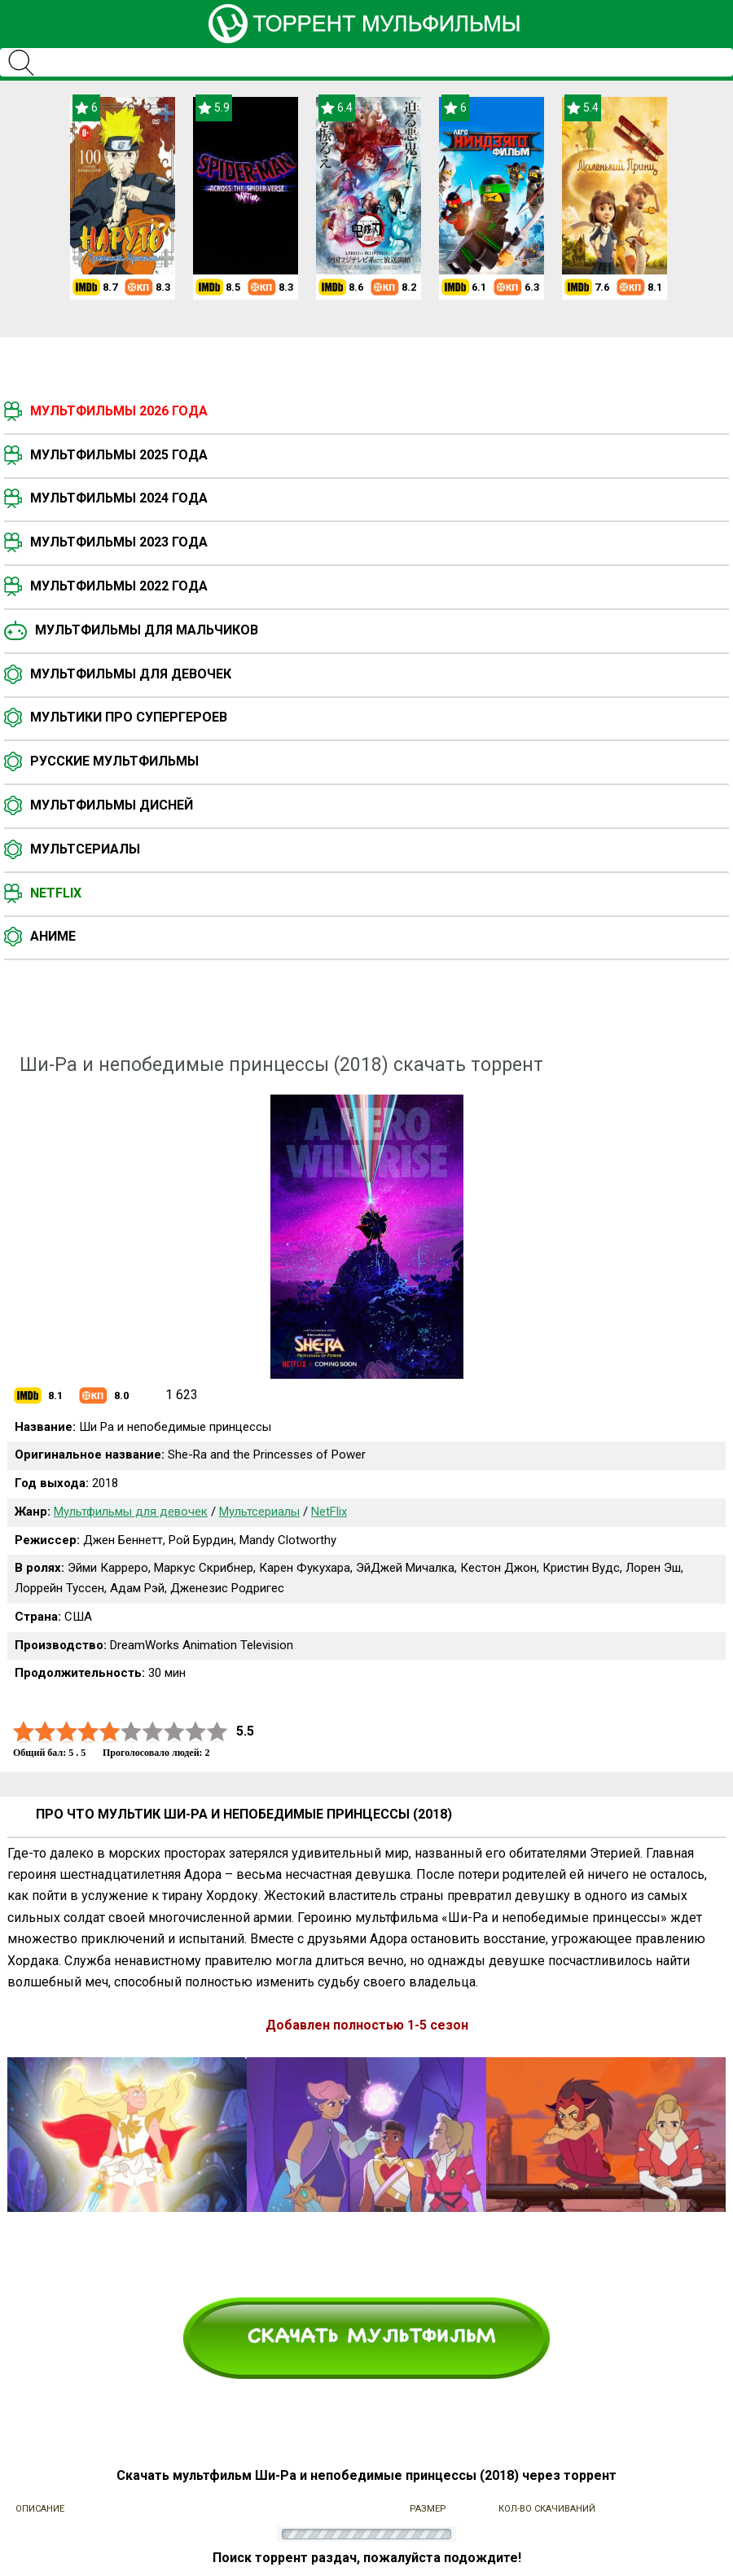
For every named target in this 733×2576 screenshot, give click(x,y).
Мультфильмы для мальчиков (146, 630)
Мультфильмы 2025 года (119, 455)
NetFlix (329, 1511)
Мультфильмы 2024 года (119, 498)
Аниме (53, 936)
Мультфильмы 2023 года (119, 542)
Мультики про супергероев (128, 717)
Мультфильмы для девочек (130, 674)
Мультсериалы (85, 849)
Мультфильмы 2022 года (119, 586)
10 (217, 1732)
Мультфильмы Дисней (111, 805)
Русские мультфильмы (114, 761)
